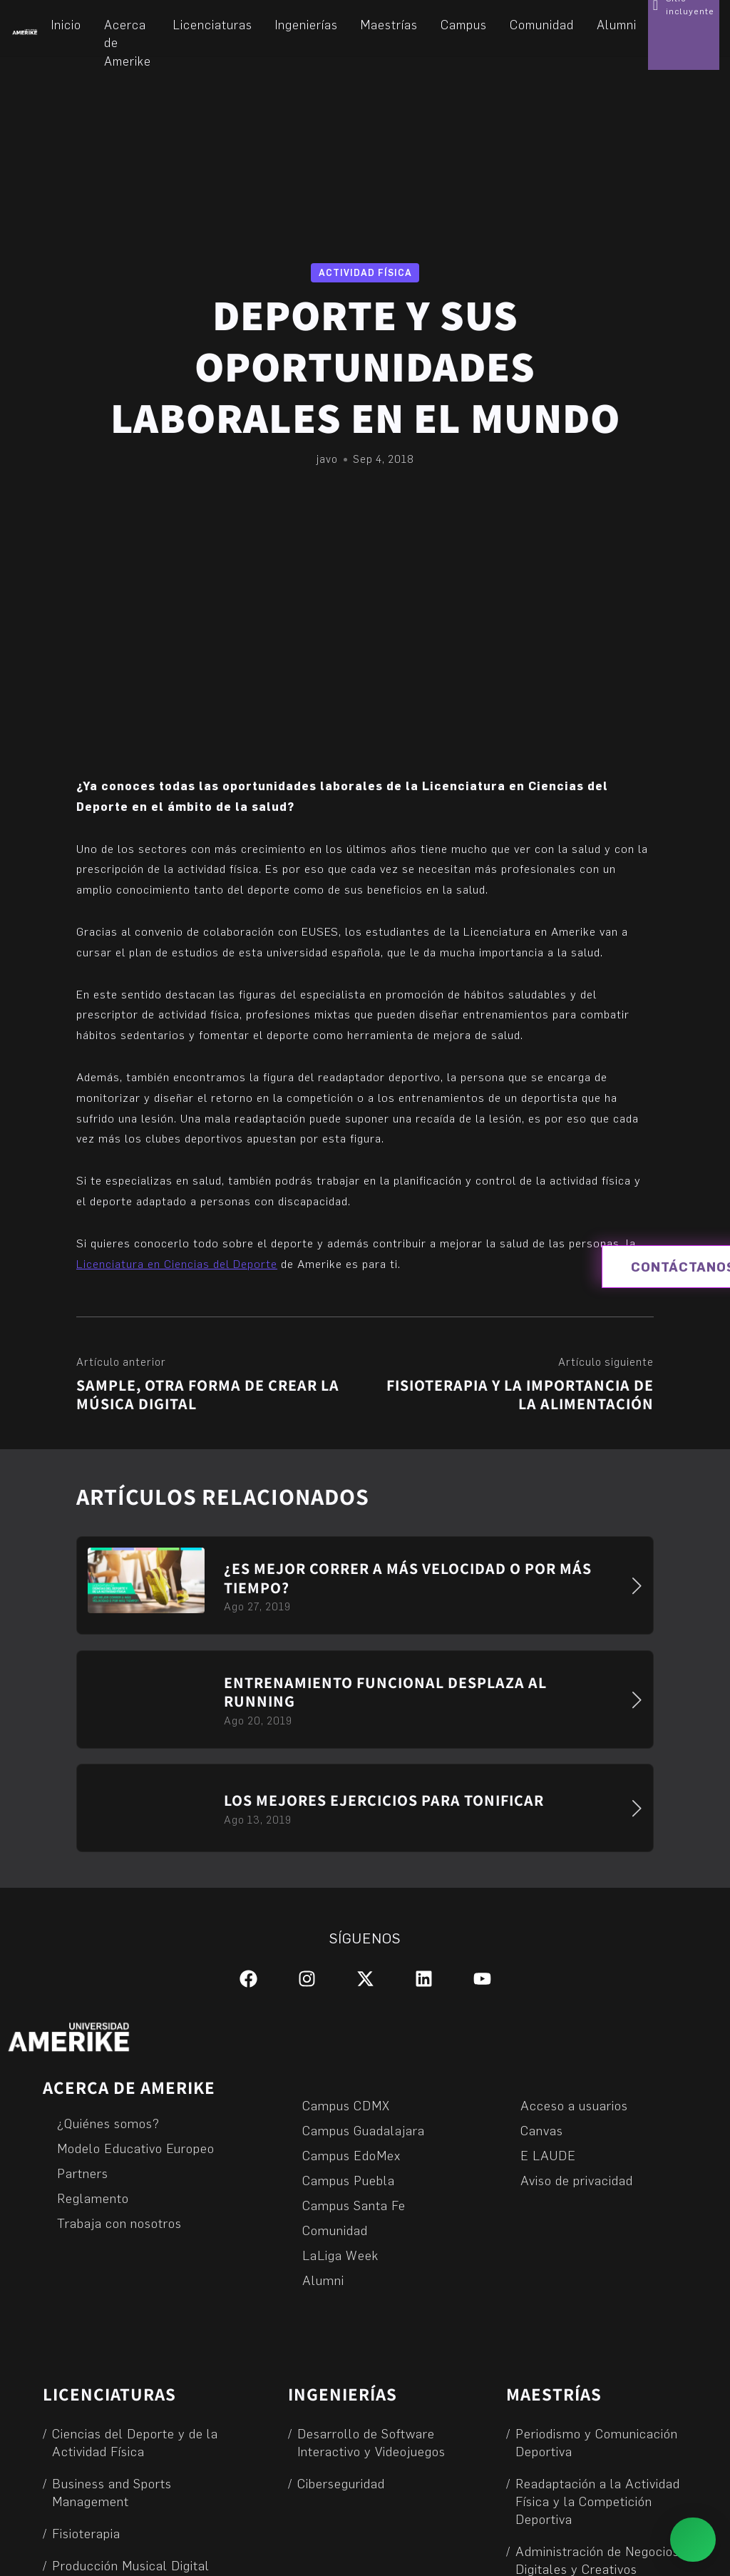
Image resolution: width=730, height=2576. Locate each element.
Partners (82, 2173)
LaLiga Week (340, 2255)
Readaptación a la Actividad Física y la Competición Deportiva (597, 2501)
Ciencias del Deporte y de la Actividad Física (135, 2442)
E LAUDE (548, 2155)
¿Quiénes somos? (108, 2123)
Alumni (323, 2280)
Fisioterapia (86, 2533)
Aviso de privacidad (576, 2180)
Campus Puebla (348, 2180)
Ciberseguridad (341, 2483)
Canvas (541, 2130)
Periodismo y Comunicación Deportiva (596, 2442)
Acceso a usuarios (574, 2105)
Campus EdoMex (351, 2155)
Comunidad (335, 2230)
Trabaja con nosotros (119, 2223)
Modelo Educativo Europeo (136, 2148)
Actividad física (365, 272)
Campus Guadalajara (363, 2130)
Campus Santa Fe (354, 2205)
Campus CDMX (346, 2105)
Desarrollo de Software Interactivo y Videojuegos (371, 2442)
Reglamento (93, 2198)
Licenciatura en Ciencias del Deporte (176, 1262)
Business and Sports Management (112, 2492)
